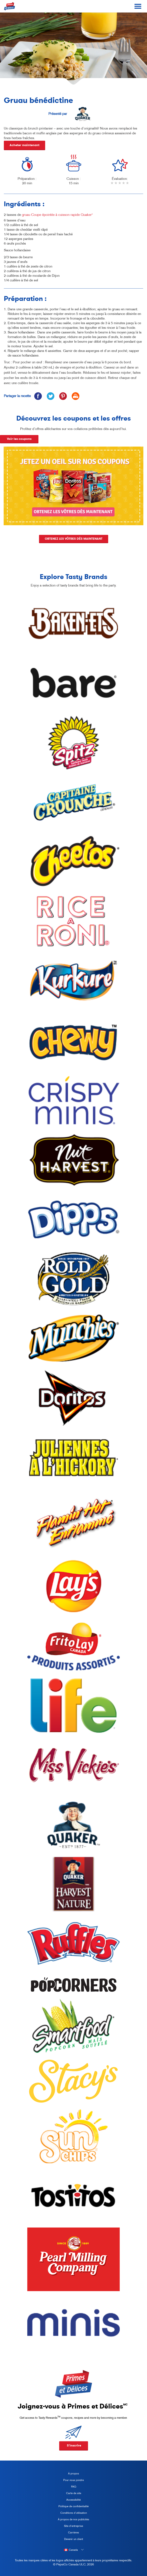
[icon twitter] (50, 396)
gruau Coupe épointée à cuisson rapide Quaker (57, 215)
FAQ (73, 2486)
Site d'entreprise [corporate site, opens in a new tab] (69, 2526)
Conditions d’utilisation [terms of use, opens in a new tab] (71, 2513)
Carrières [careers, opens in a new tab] (67, 2533)
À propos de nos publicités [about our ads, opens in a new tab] (72, 2520)
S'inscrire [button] (74, 2445)
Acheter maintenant (24, 145)
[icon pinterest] (63, 396)
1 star (112, 185)
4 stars (124, 185)
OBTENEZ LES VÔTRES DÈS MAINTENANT (73, 541)
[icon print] (75, 396)
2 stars (116, 185)
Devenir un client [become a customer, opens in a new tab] (69, 2539)
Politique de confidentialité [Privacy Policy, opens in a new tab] (72, 2507)
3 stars (120, 185)
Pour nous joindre (73, 2480)
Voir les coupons (19, 439)
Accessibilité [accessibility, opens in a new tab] (68, 2500)
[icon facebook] (38, 396)
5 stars (128, 185)
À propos (73, 2473)
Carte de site (73, 2493)
